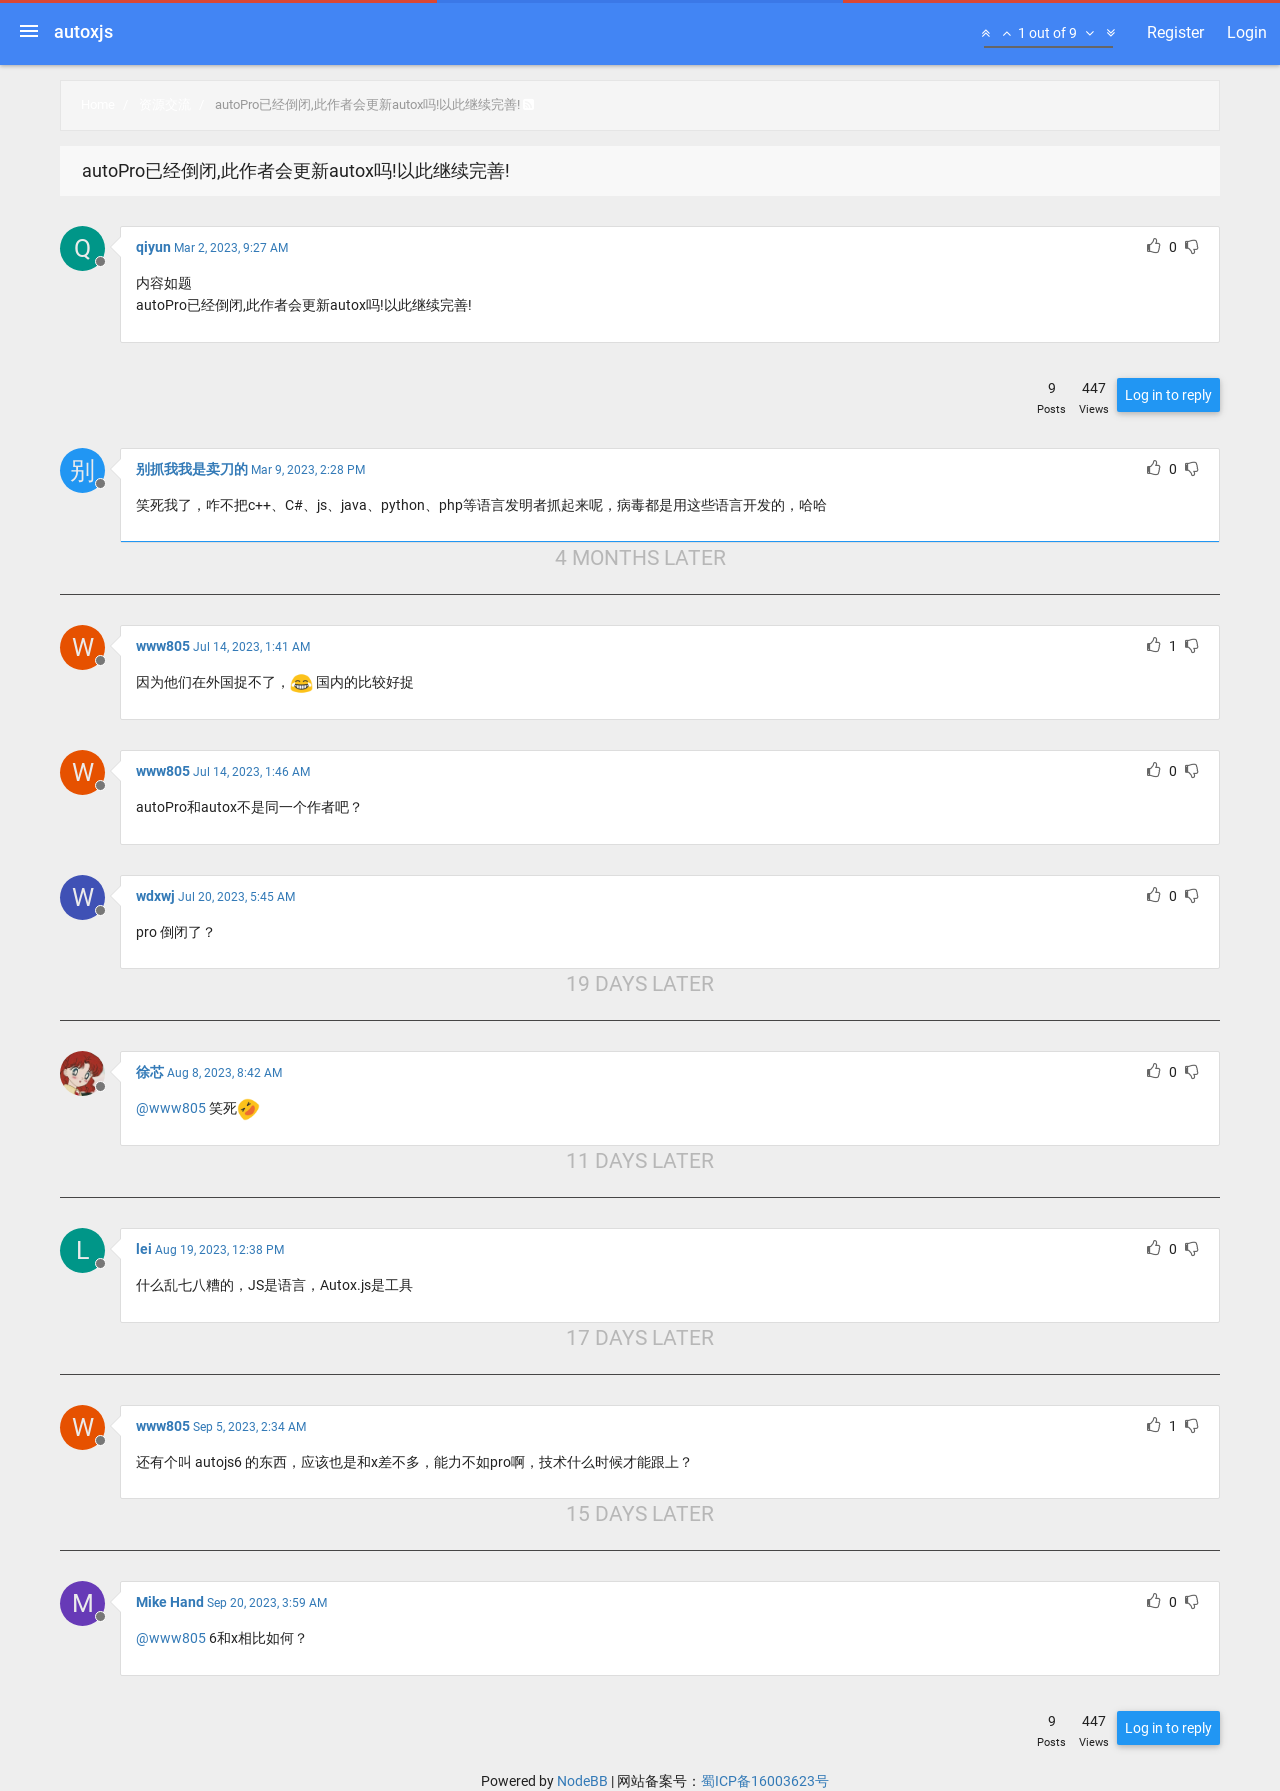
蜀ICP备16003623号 (765, 1781)
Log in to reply (1168, 395)
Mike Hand (170, 1602)
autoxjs (83, 31)
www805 (163, 646)
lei (144, 1249)
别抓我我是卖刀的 (192, 469)
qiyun (153, 247)
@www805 (171, 1108)
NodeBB (582, 1781)
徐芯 (150, 1072)
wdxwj (155, 896)
